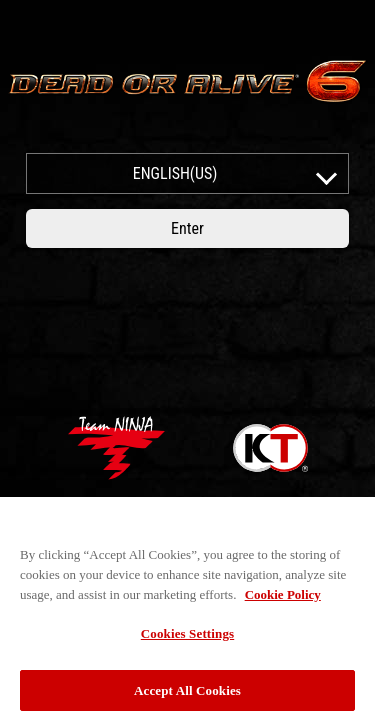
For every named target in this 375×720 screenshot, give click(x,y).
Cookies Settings (187, 637)
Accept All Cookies (187, 694)
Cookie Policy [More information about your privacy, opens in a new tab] (283, 598)
